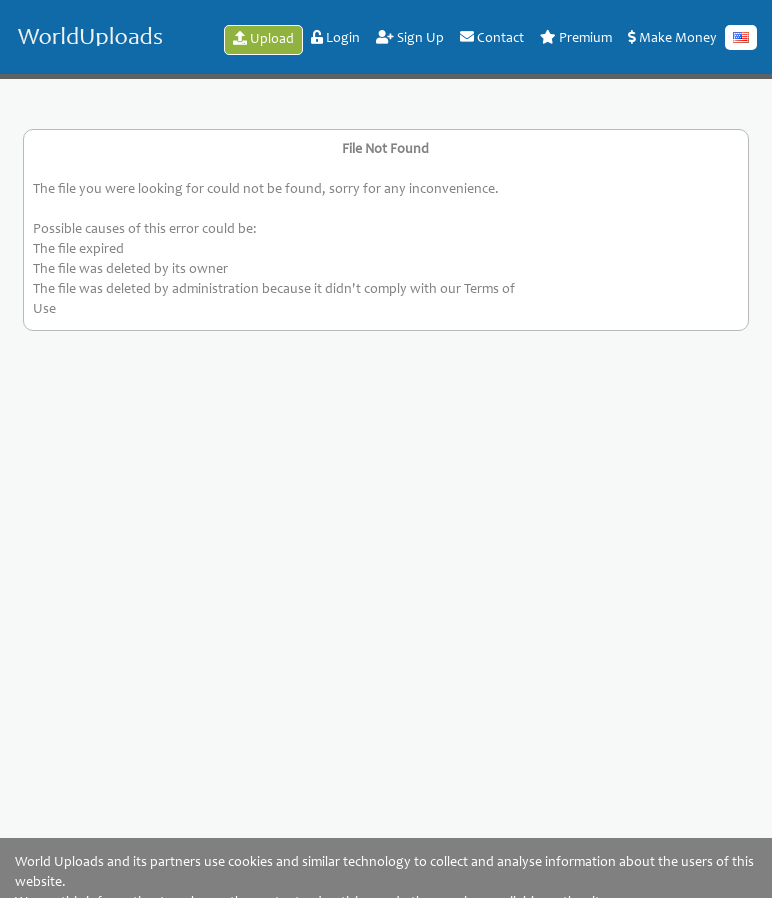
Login (335, 38)
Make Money (672, 38)
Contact (492, 38)
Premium (576, 38)
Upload (263, 39)
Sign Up (410, 38)
